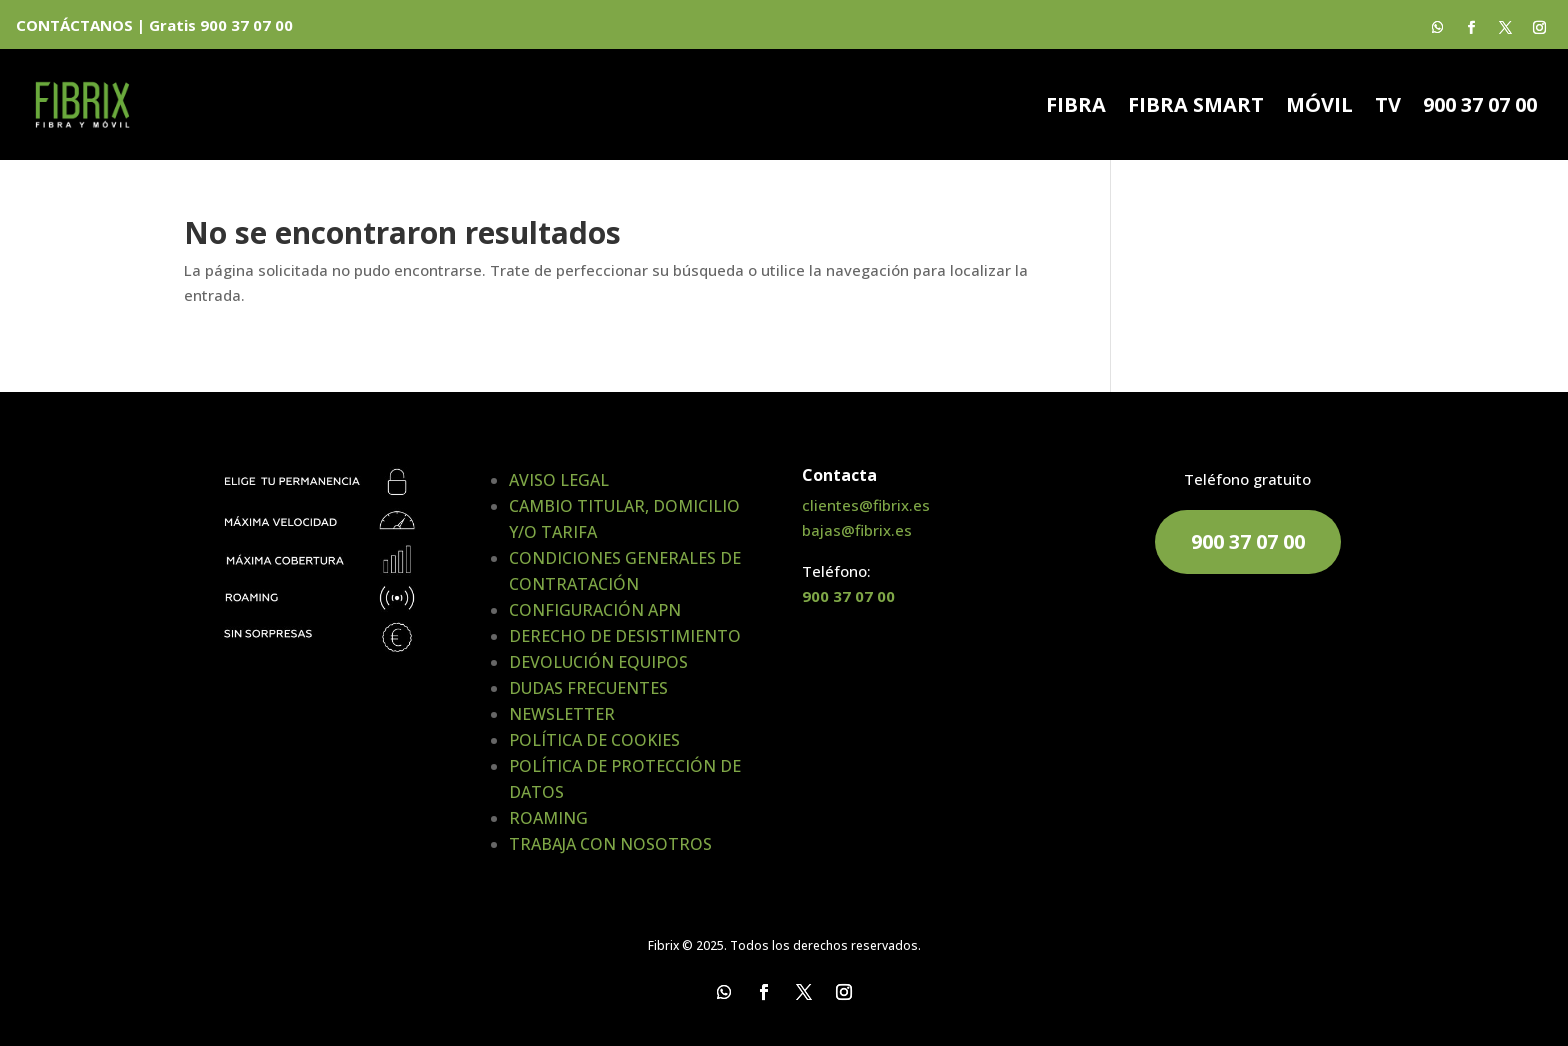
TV (1388, 108)
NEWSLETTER (562, 714)
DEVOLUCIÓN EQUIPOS (598, 662)
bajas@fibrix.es (857, 530)
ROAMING (548, 818)
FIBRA (1076, 108)
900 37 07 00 (1480, 108)
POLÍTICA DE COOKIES (594, 740)
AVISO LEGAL (559, 480)
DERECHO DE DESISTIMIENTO (625, 636)
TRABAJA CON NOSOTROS (610, 844)
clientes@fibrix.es (866, 505)
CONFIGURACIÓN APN (595, 610)
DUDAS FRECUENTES (588, 688)
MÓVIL (1319, 108)
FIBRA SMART (1196, 108)
